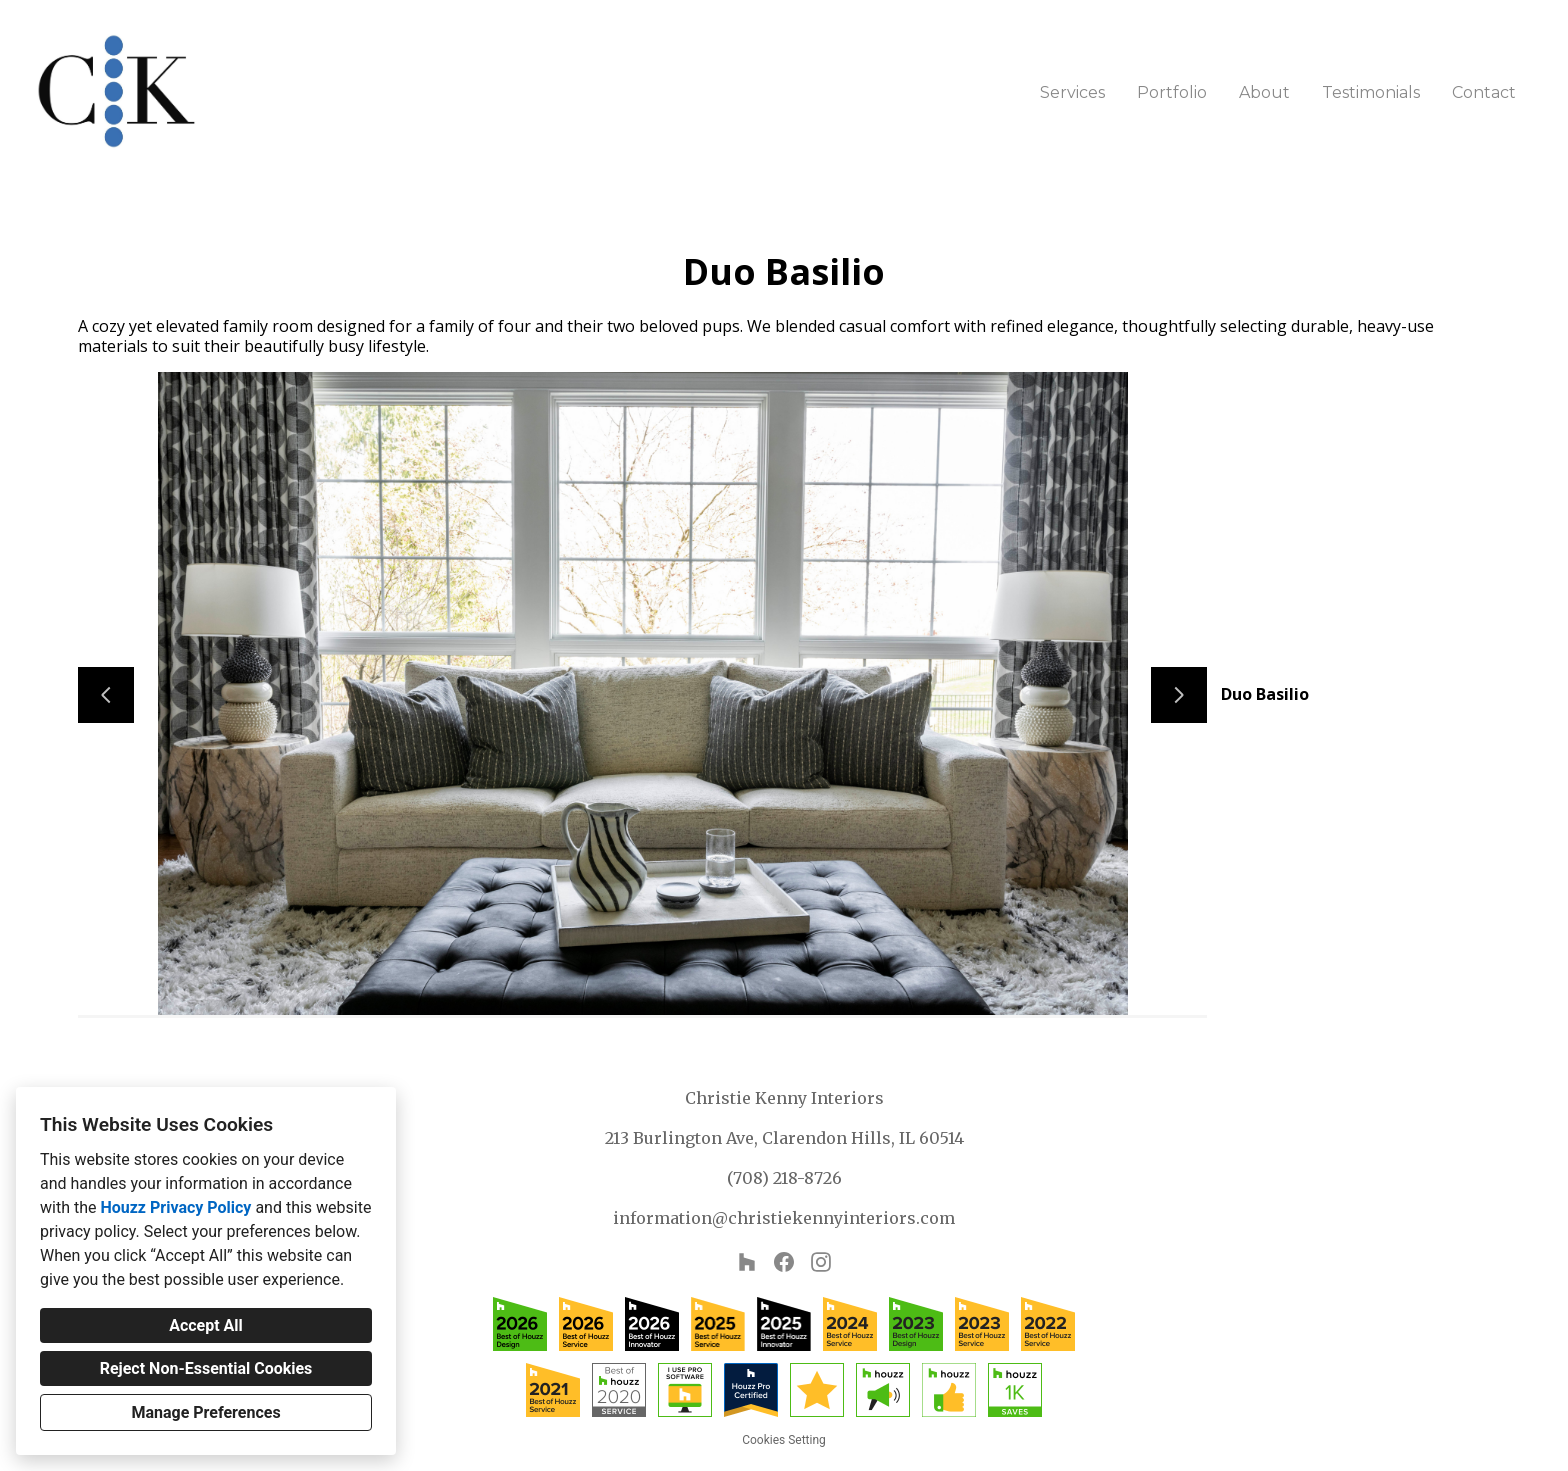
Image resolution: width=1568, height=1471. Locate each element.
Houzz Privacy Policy (175, 1207)
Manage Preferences (205, 1412)
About (1264, 92)
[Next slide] (1179, 695)
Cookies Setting (784, 1440)
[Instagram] (821, 1262)
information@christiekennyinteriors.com (784, 1218)
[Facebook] (784, 1262)
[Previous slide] (106, 695)
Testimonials (1371, 92)
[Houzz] (746, 1262)
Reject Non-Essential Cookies (206, 1368)
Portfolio (1172, 92)
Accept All (206, 1325)
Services (1072, 92)
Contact (1484, 92)
